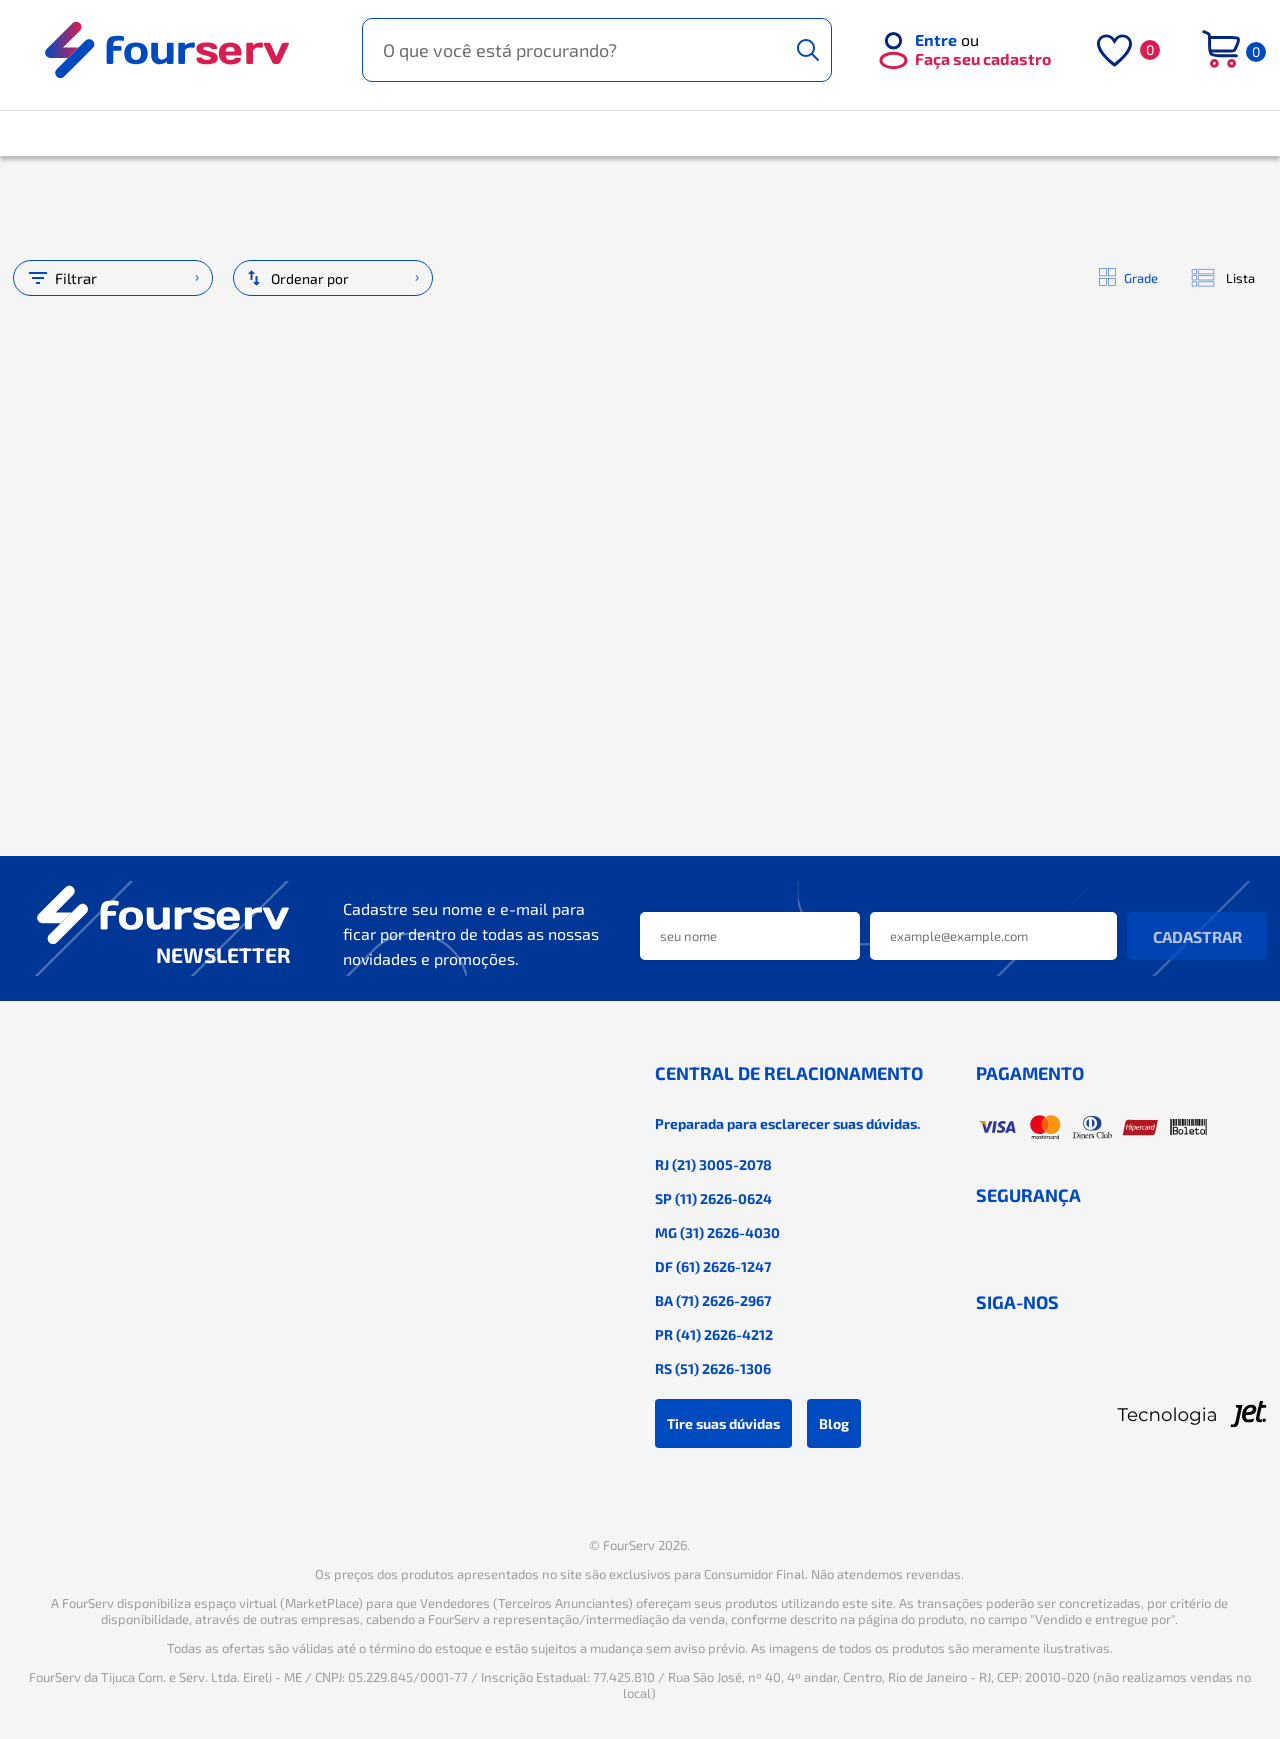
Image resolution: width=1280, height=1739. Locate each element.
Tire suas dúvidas (723, 1423)
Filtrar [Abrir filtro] (61, 278)
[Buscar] (808, 50)
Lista (1221, 278)
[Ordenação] (333, 278)
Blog (834, 1423)
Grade (1128, 278)
